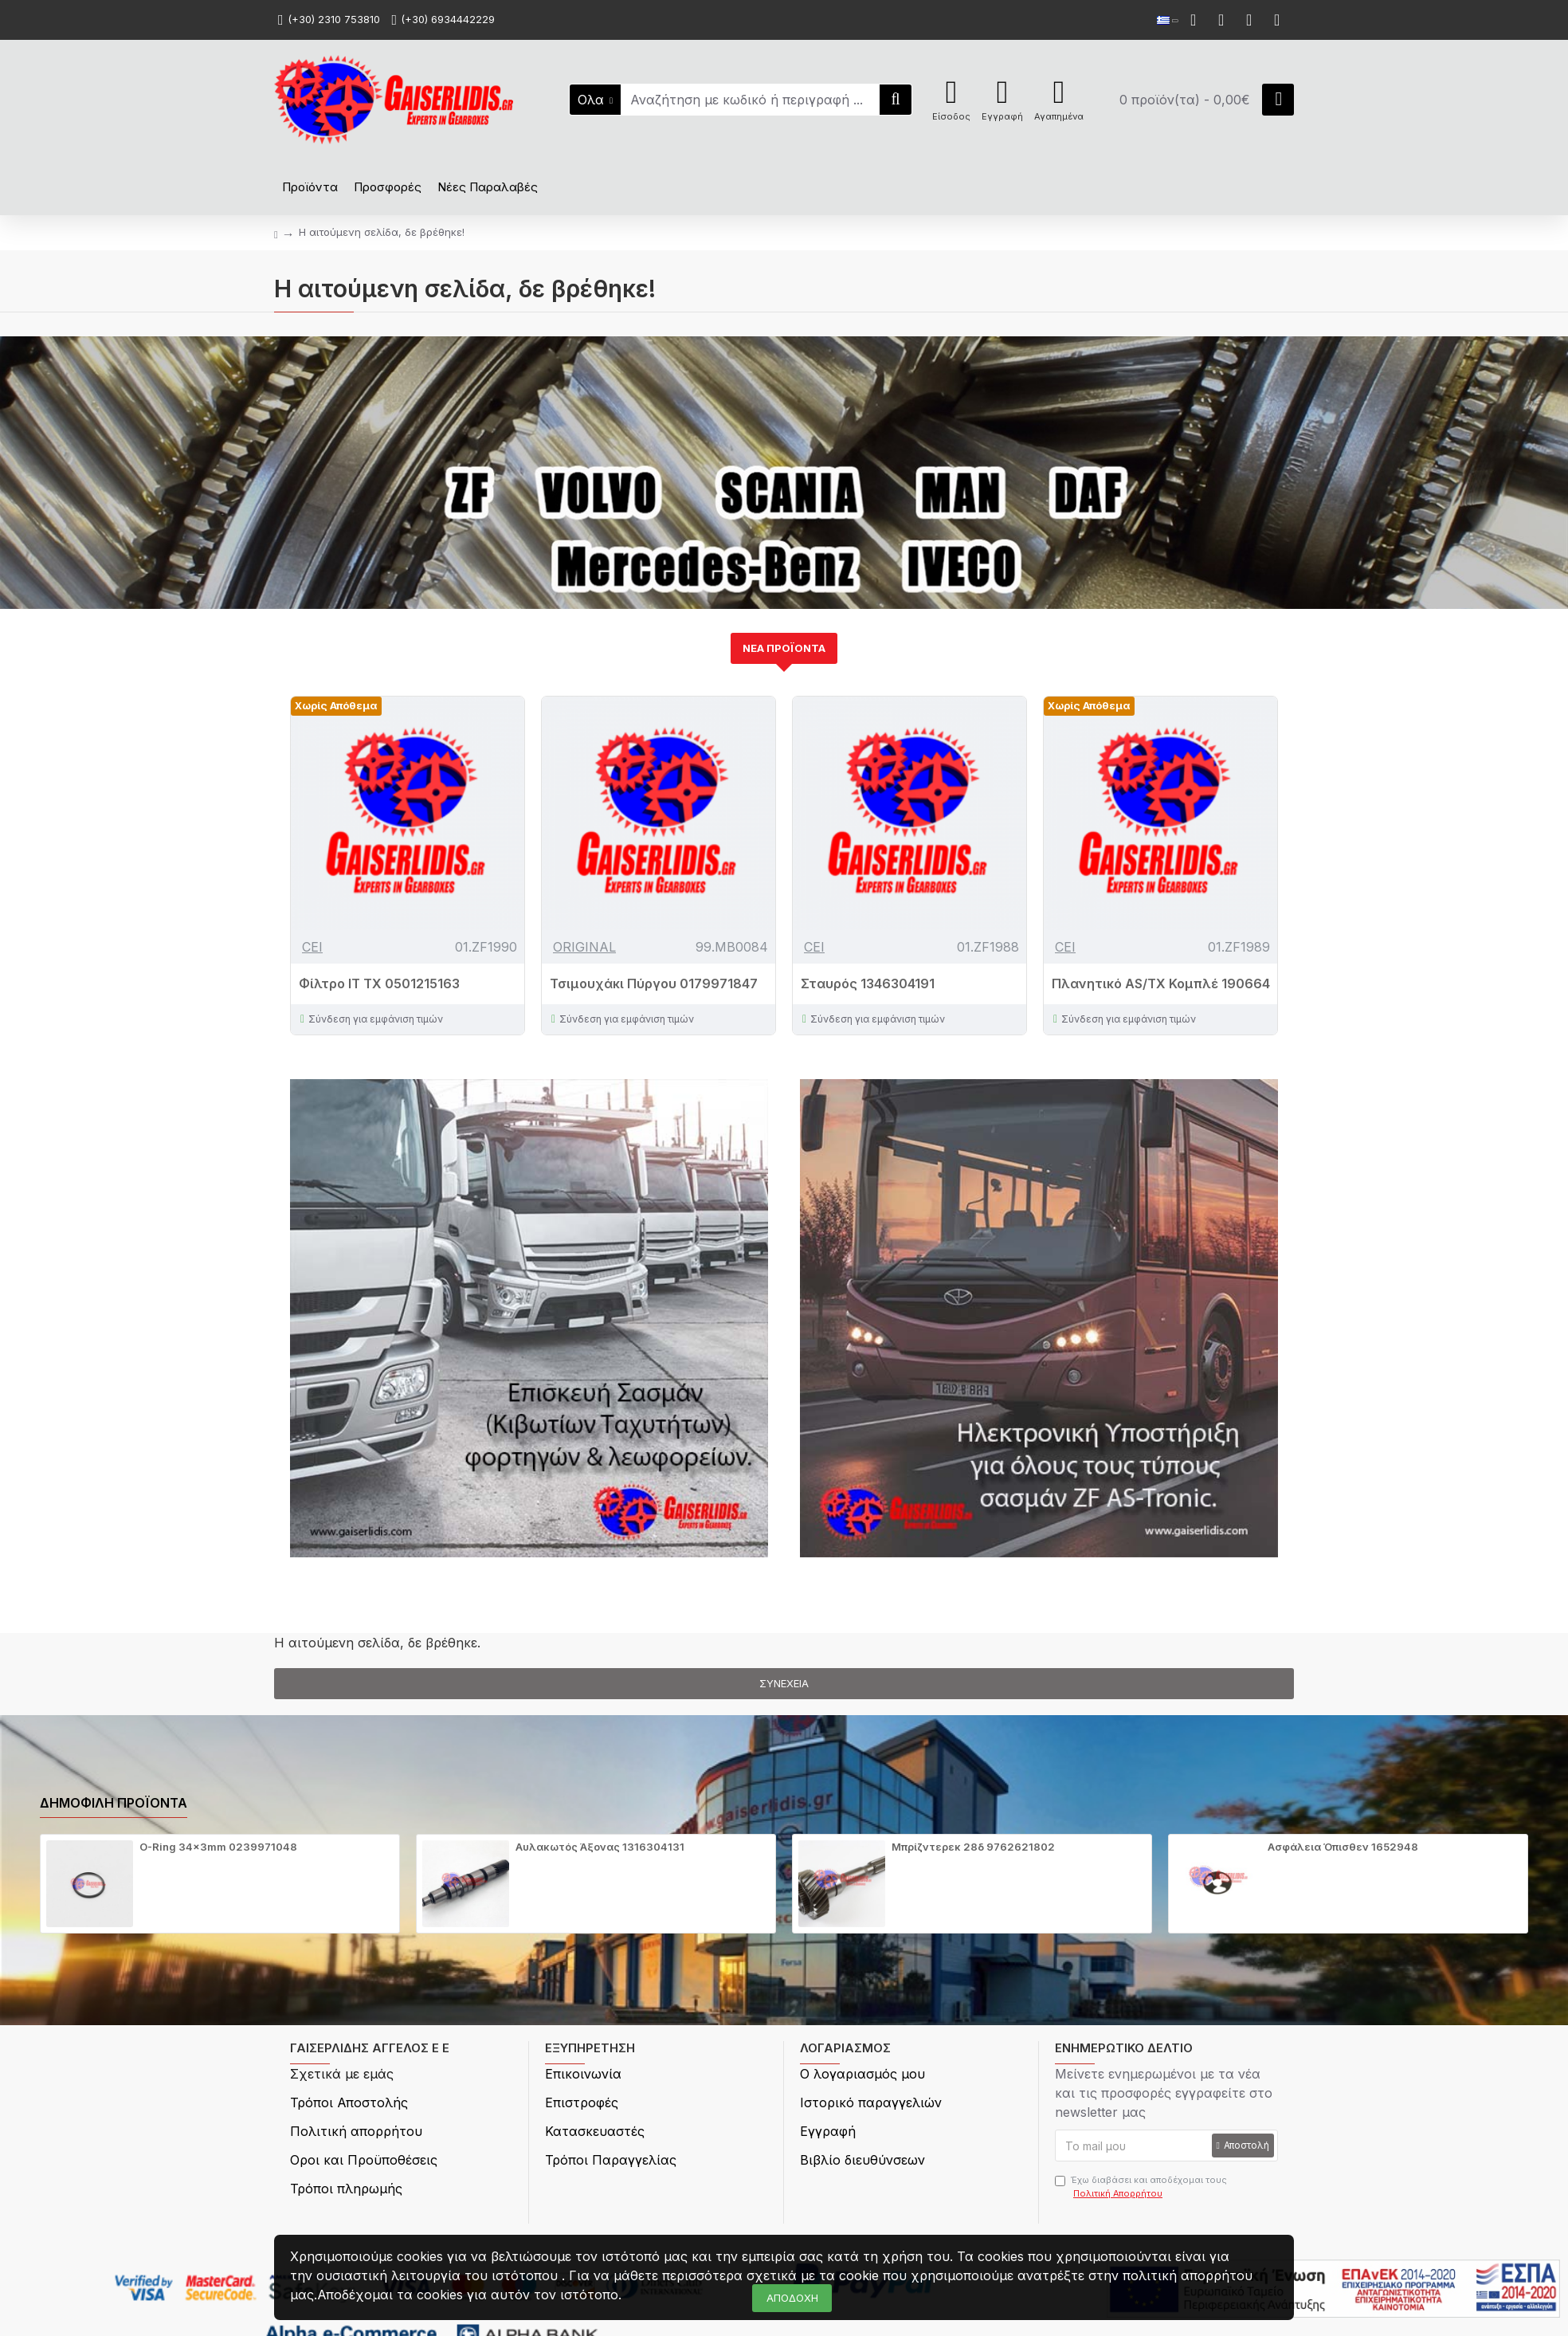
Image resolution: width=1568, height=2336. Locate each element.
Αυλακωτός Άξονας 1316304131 (599, 1846)
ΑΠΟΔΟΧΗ (792, 2297)
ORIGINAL (584, 947)
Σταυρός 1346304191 (868, 983)
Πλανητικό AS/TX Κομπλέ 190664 (1161, 983)
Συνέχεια (784, 1683)
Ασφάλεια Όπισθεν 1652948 (1343, 1846)
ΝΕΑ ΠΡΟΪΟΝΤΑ (784, 648)
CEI (312, 947)
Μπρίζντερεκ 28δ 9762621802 (973, 1846)
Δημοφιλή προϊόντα (113, 1803)
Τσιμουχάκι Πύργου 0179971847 (654, 983)
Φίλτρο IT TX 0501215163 (379, 983)
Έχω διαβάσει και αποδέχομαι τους (1141, 2187)
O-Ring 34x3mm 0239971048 (218, 1846)
